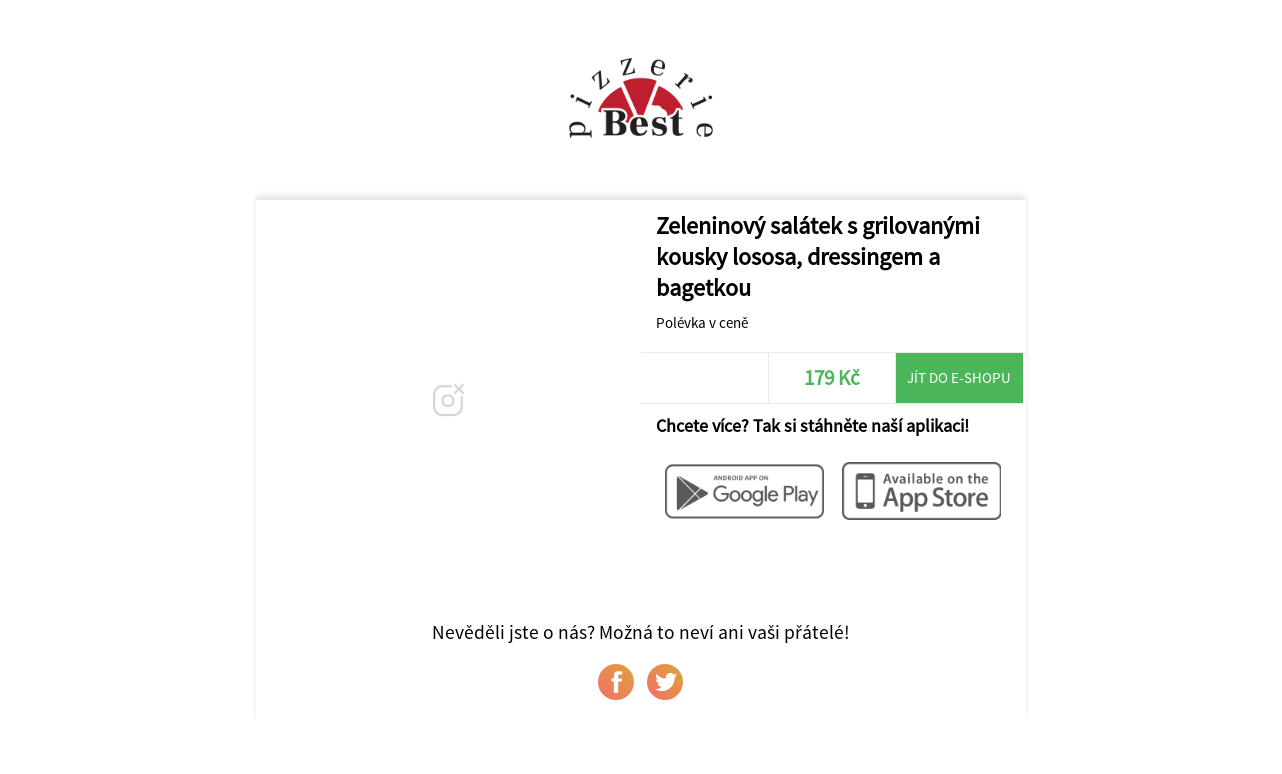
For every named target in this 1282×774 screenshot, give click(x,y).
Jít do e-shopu (959, 377)
